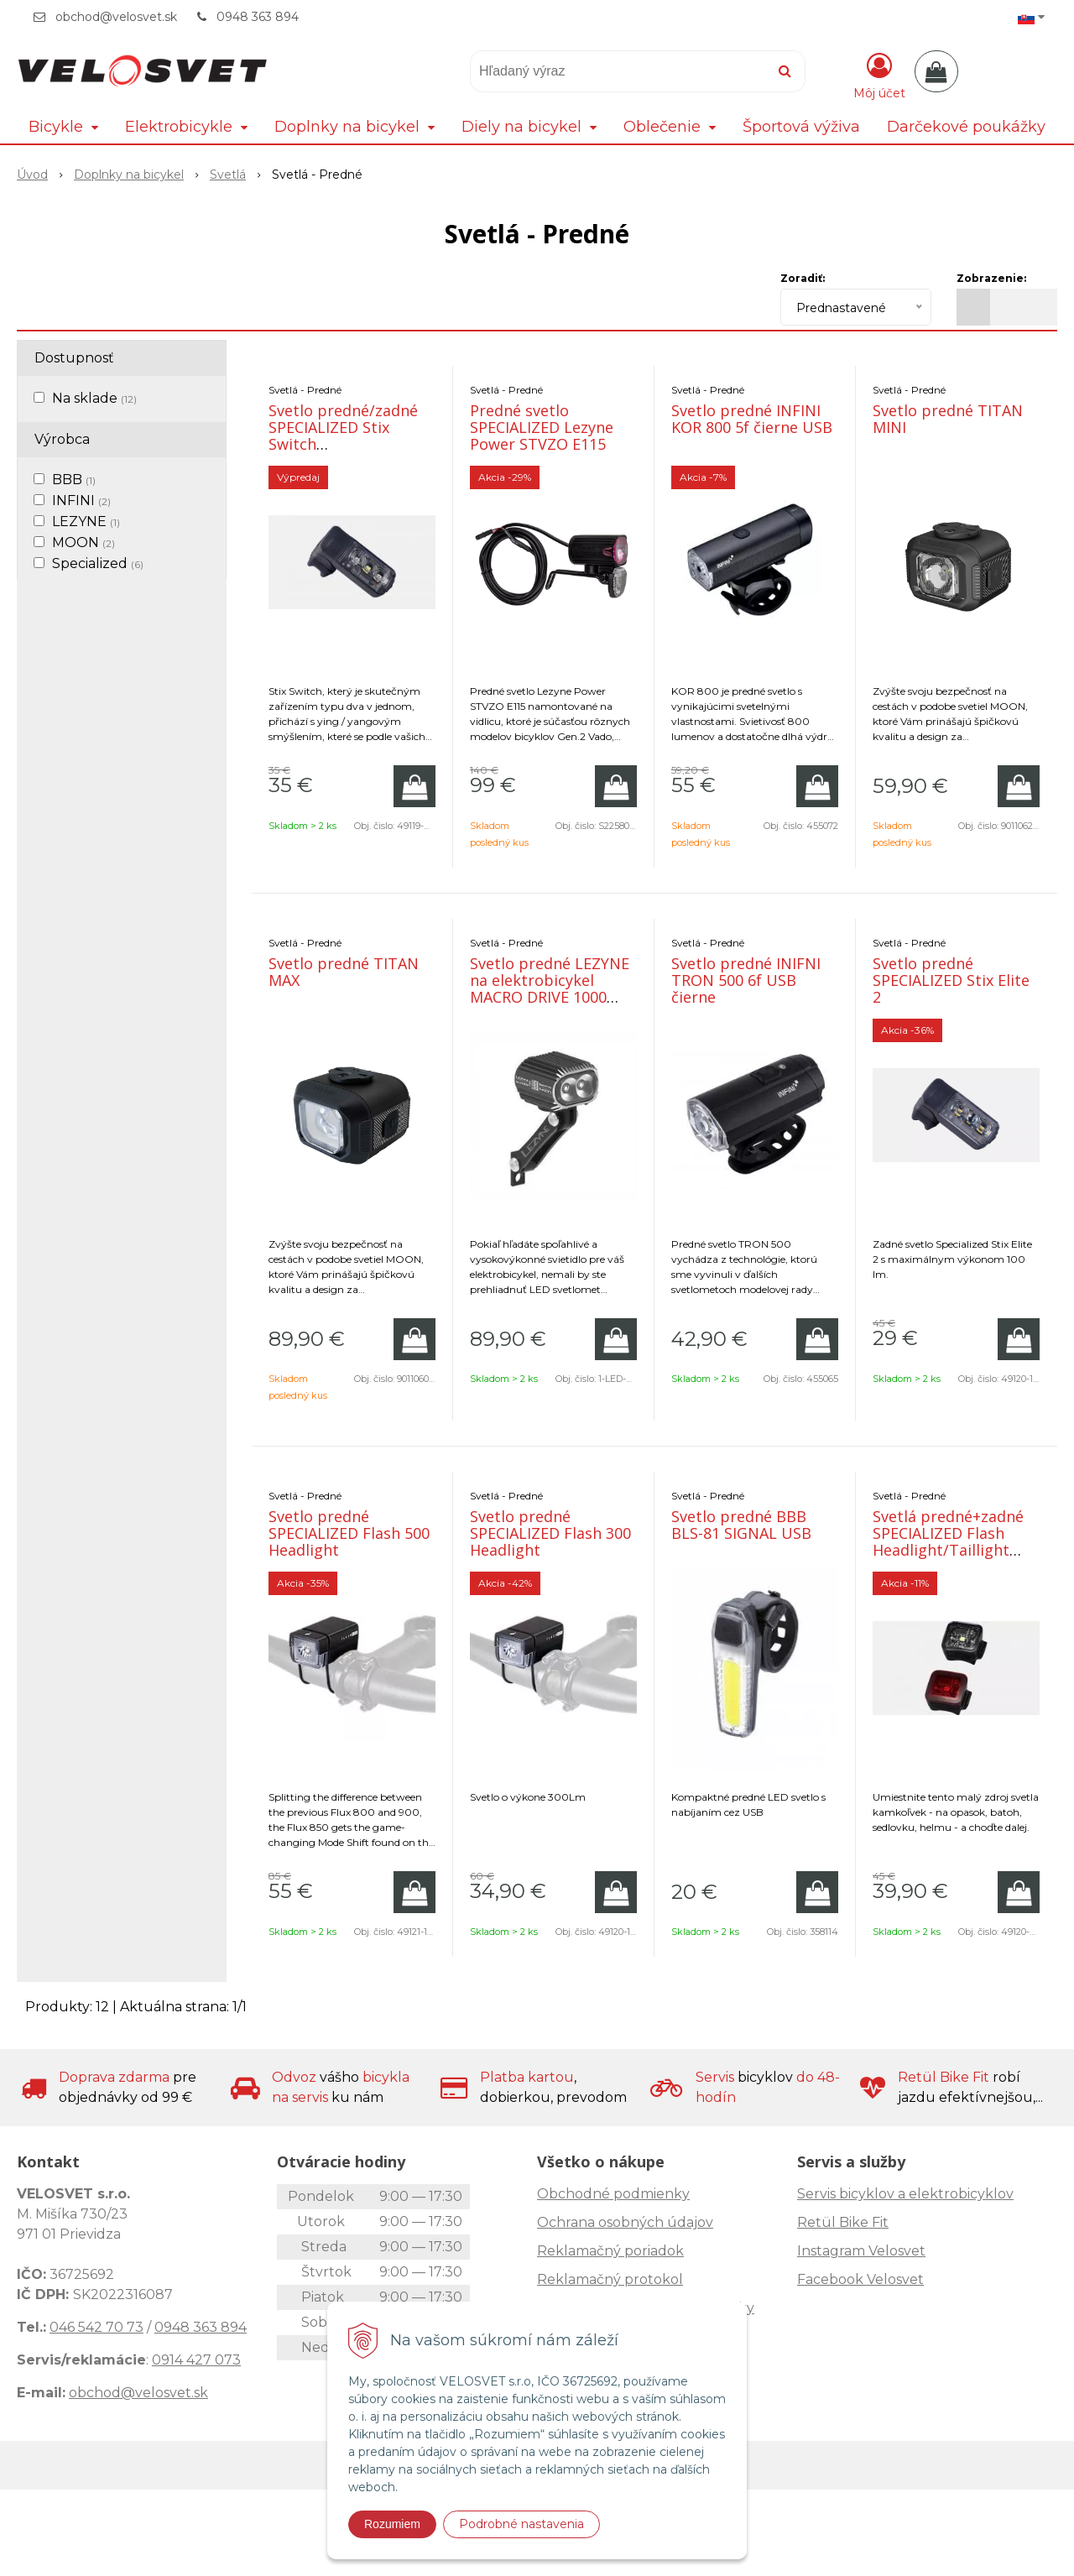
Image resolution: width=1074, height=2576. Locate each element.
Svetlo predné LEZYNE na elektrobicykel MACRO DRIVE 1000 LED (549, 988)
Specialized (97, 563)
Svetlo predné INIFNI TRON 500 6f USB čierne (746, 980)
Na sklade (94, 398)
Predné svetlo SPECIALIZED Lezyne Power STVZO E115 (541, 427)
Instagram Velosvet (861, 2251)
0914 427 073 (196, 2360)
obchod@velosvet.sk (116, 16)
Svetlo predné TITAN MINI (948, 418)
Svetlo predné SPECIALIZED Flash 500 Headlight (349, 1533)
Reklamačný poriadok (610, 2251)
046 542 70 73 (96, 2327)
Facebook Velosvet (860, 2279)
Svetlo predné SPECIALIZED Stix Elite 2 (951, 980)
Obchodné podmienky (613, 2194)
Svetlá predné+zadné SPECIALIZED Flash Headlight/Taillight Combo (948, 1541)
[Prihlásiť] (879, 74)
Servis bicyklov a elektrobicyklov (905, 2194)
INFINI (81, 500)
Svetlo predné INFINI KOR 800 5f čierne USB (751, 418)
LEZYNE (86, 521)
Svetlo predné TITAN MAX (343, 971)
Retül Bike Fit (843, 2222)
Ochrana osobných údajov (625, 2222)
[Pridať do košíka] (414, 786)
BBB (74, 480)
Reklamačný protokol (610, 2279)
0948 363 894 (257, 16)
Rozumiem (392, 2524)
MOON (83, 542)
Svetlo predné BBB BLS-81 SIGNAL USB (741, 1524)
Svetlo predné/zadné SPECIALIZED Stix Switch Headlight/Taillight (343, 435)
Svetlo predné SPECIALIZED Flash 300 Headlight (550, 1533)
